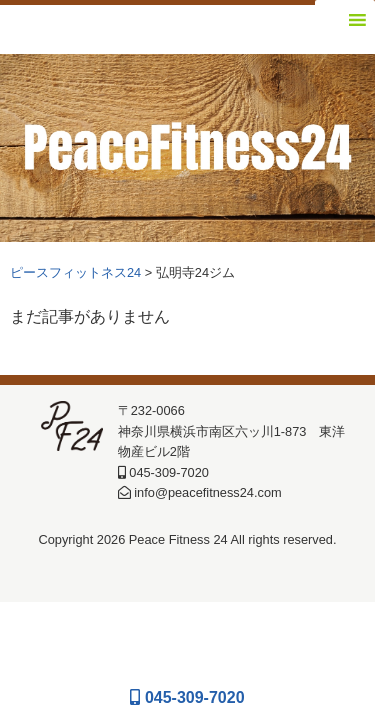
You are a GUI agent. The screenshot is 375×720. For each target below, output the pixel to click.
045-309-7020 (187, 697)
